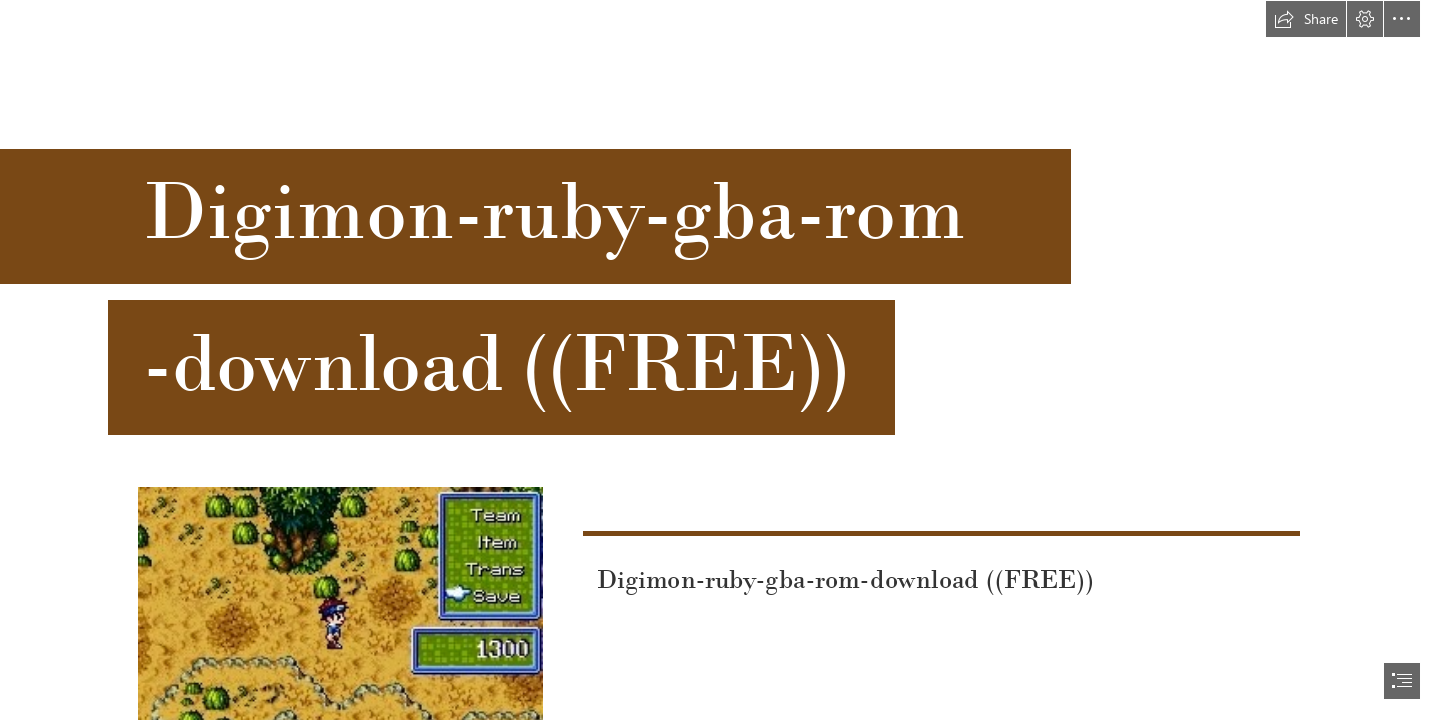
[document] (720, 360)
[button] (1306, 19)
